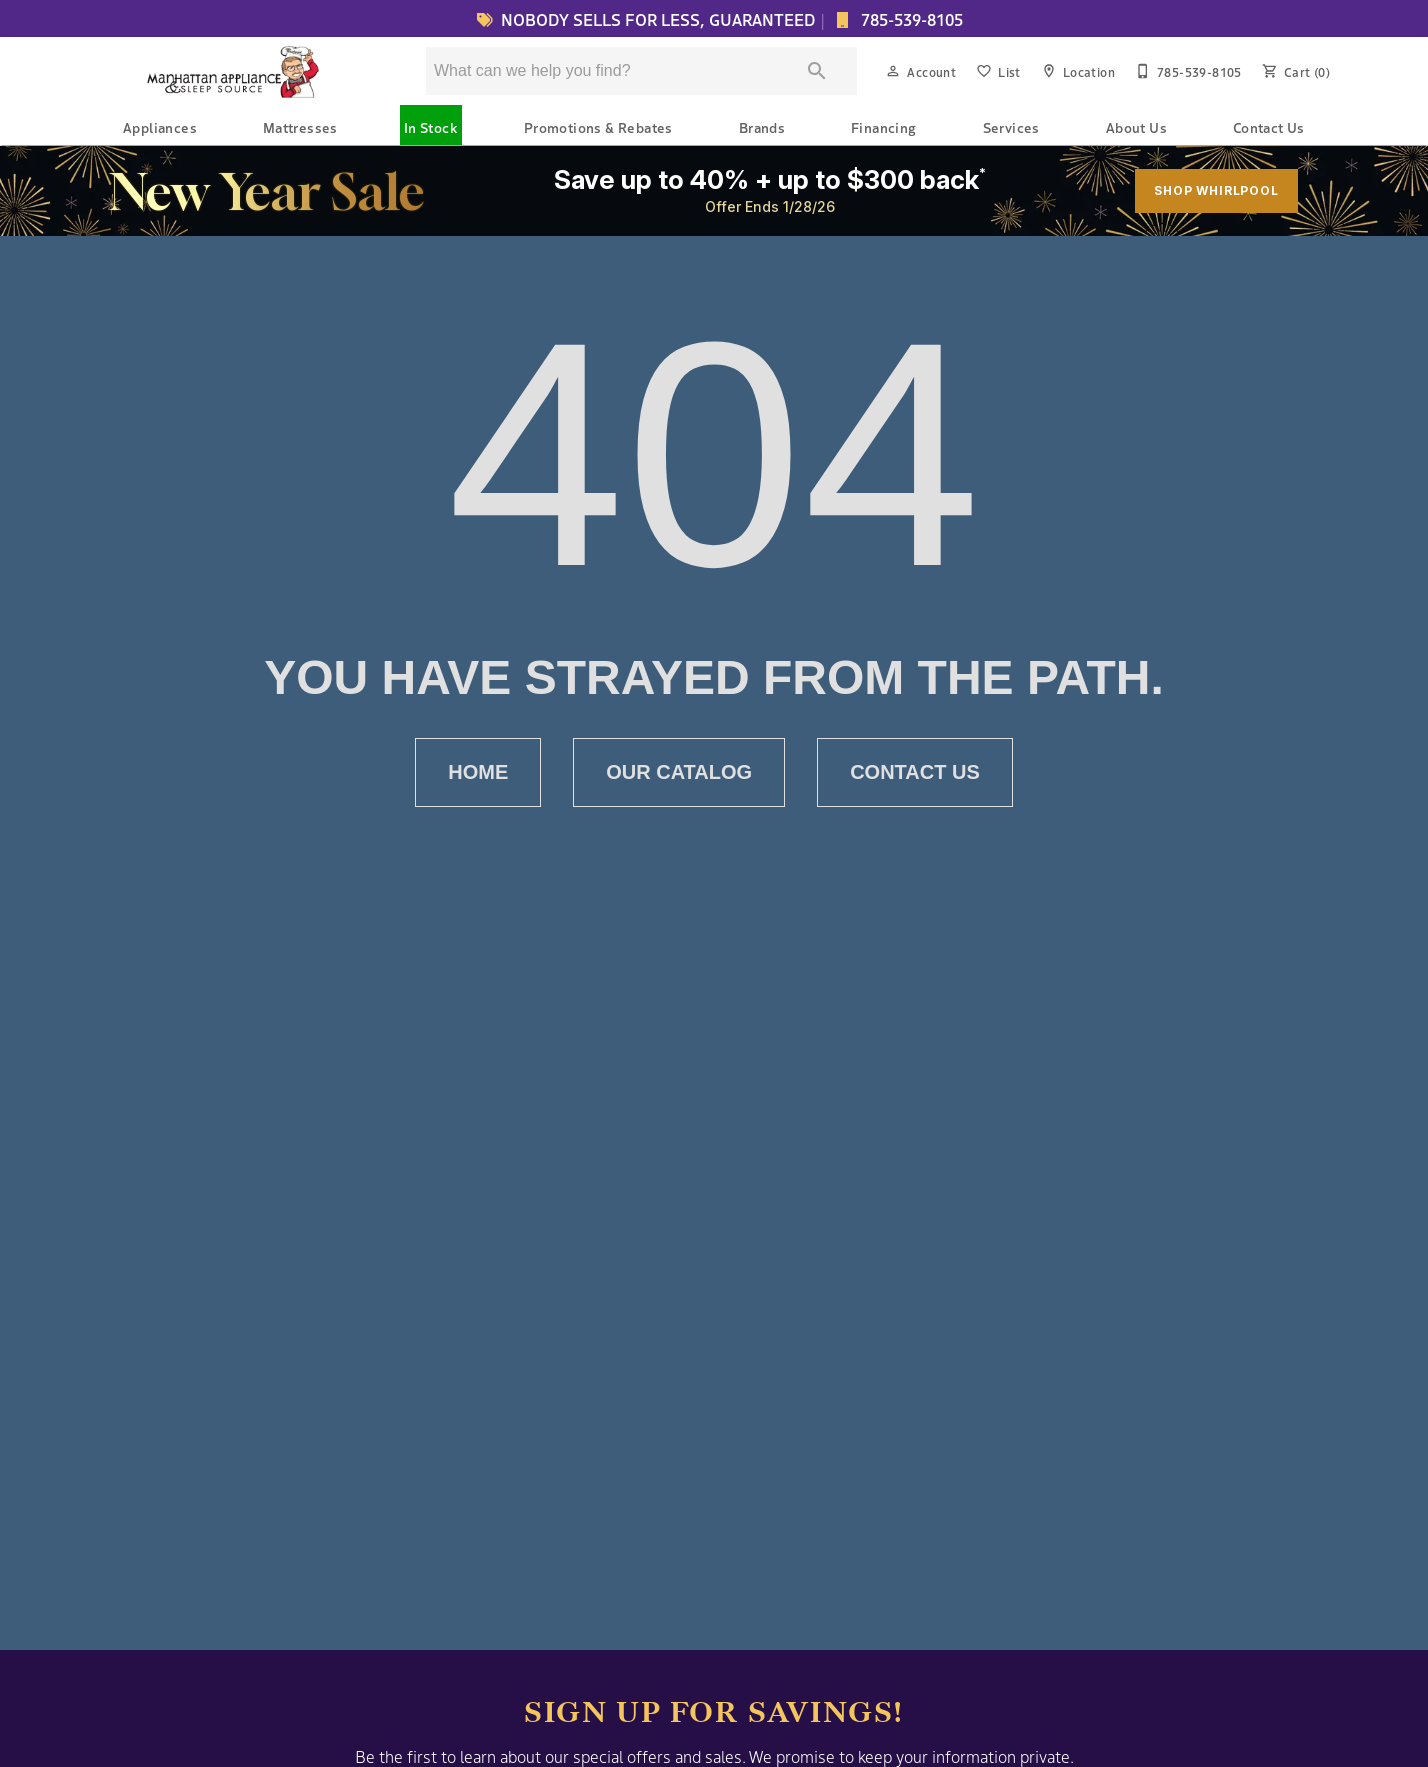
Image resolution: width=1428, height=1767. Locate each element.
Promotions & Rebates (598, 127)
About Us (1136, 127)
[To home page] (234, 71)
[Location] (1076, 71)
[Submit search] (817, 71)
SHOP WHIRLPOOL (1216, 190)
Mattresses (300, 127)
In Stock (431, 127)
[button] (893, 71)
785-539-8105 (910, 19)
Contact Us (1269, 127)
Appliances (160, 127)
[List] (996, 71)
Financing (884, 127)
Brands (762, 127)
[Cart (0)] (1294, 71)
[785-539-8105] (1186, 71)
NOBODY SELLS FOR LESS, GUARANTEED (642, 19)
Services (1011, 127)
